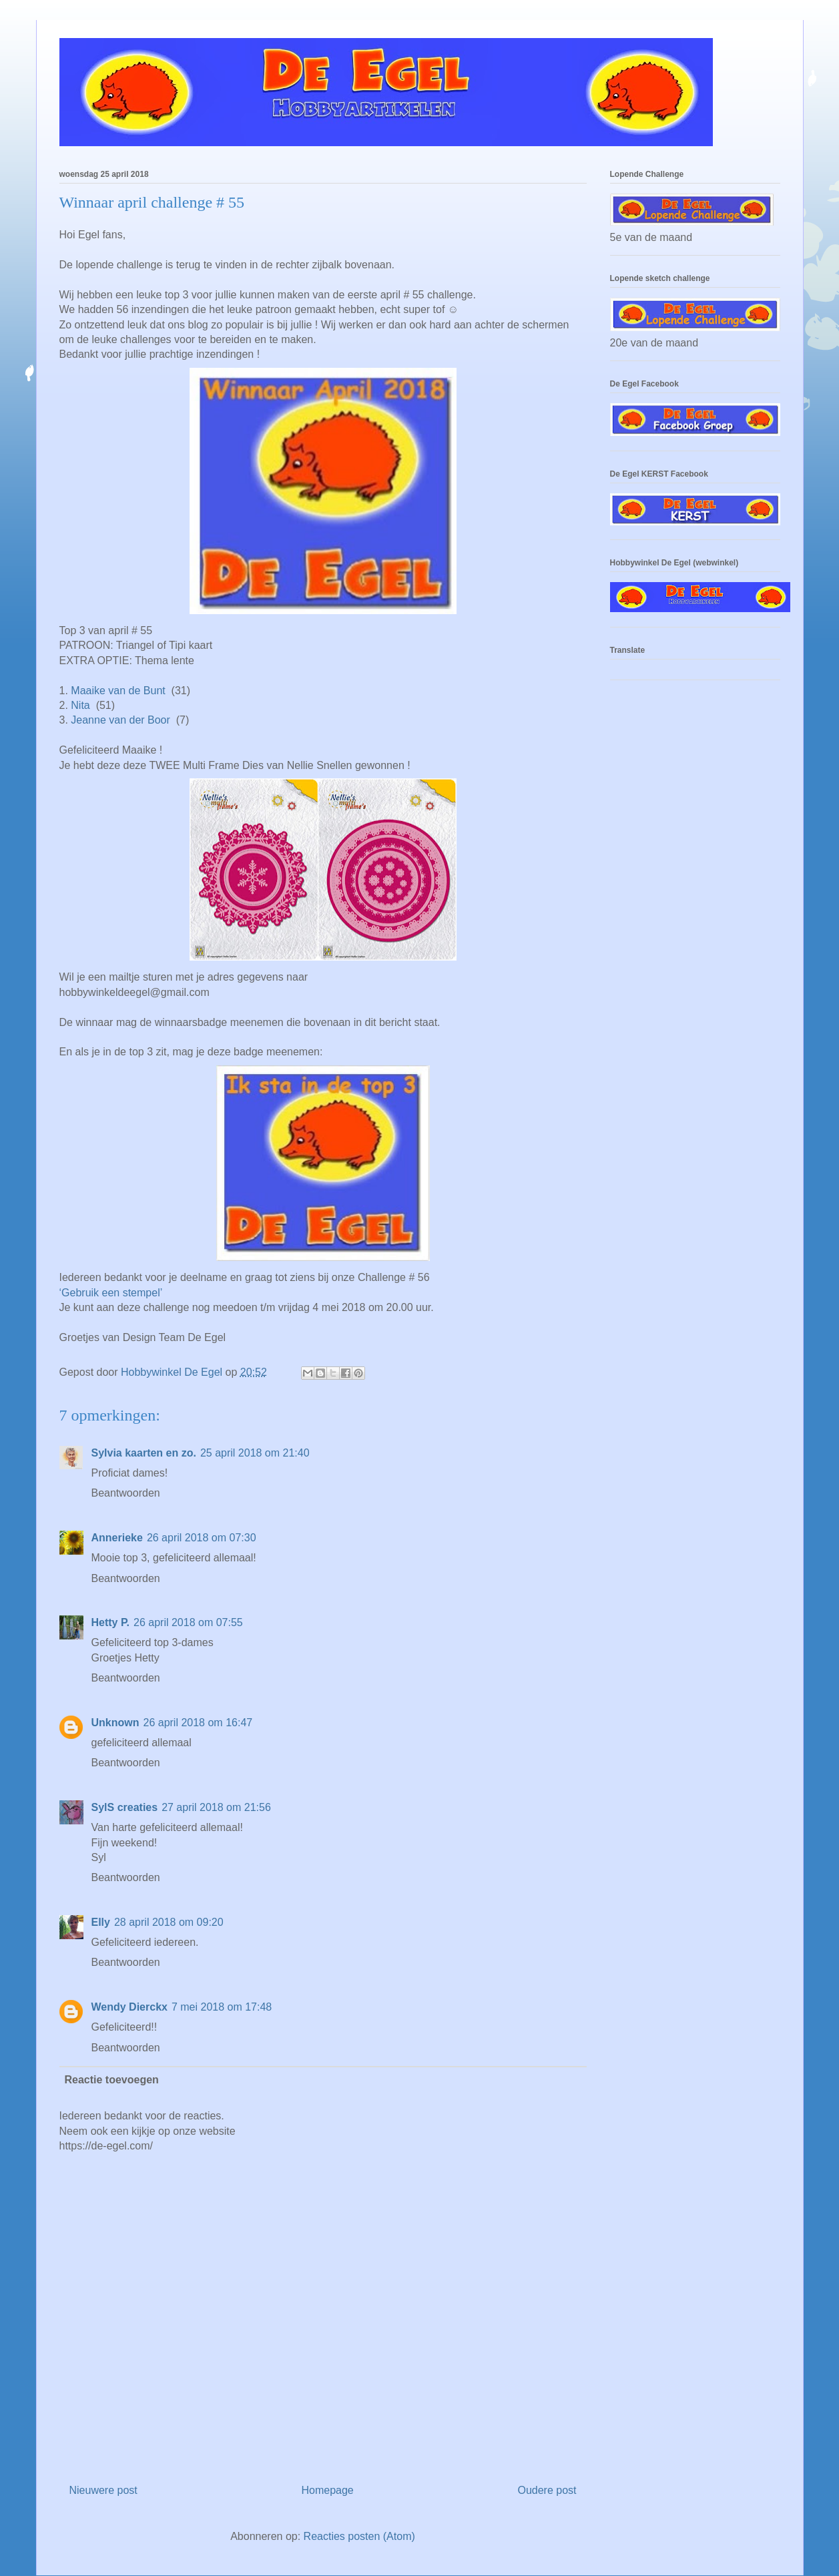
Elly (100, 1922)
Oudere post (546, 2490)
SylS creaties (124, 1807)
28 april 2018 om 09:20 (169, 1922)
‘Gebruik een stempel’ (111, 1292)
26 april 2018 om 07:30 (201, 1537)
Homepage (327, 2490)
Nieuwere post (103, 2490)
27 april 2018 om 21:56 (216, 1807)
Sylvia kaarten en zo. (143, 1453)
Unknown (115, 1722)
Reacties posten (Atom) (359, 2536)
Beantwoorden (125, 1493)
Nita (80, 705)
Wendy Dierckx (129, 2007)
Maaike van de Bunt (118, 690)
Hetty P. (110, 1622)
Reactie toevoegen (112, 2079)
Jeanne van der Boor (120, 720)
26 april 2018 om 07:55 (188, 1622)
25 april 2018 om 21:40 (255, 1453)
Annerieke (117, 1537)
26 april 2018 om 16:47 (198, 1722)
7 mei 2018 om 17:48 (222, 2007)
